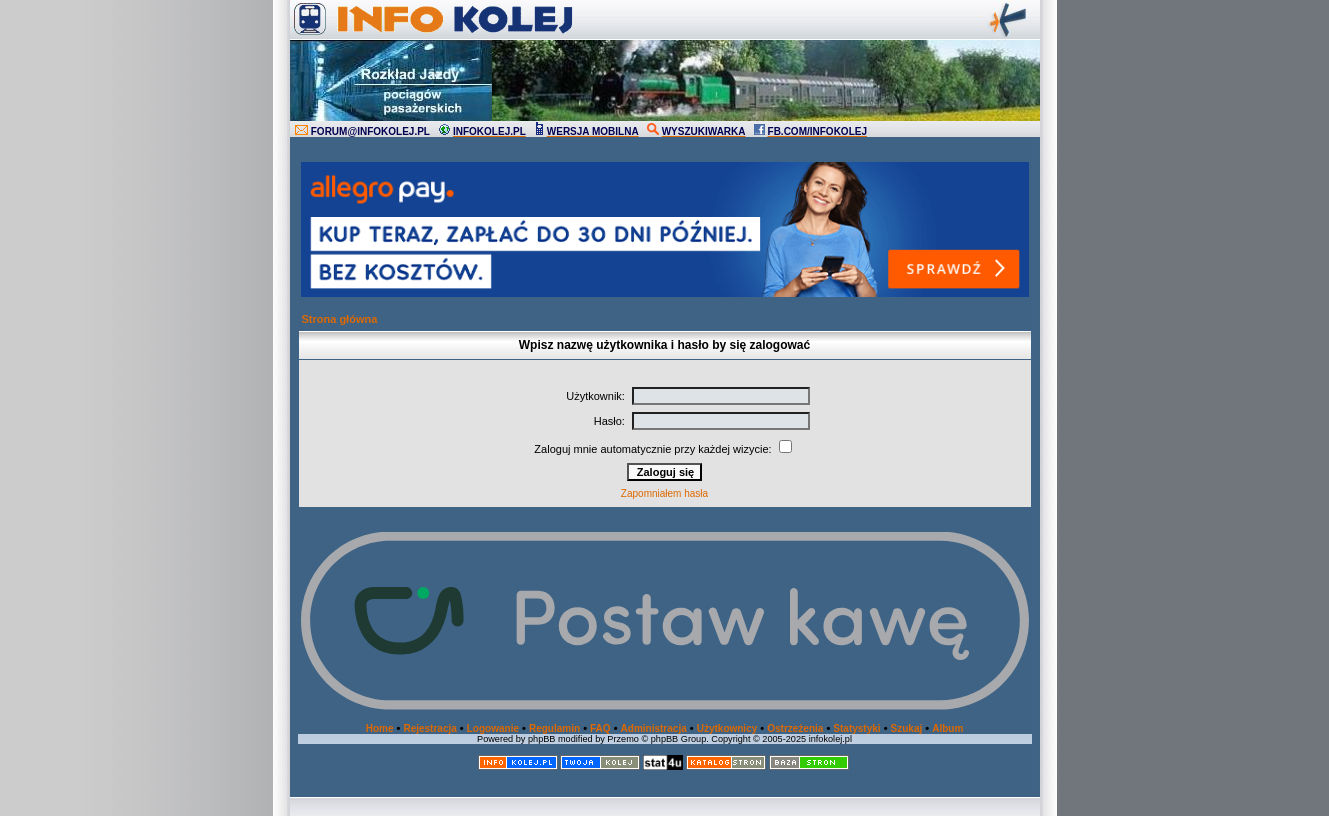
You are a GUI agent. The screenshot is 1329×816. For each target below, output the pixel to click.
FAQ (600, 728)
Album (947, 728)
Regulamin (554, 728)
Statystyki (856, 728)
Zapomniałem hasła (664, 493)
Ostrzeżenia (795, 728)
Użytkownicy (727, 728)
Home (380, 728)
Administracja (654, 728)
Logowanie (493, 728)
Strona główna (340, 319)
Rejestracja (429, 728)
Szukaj (907, 728)
